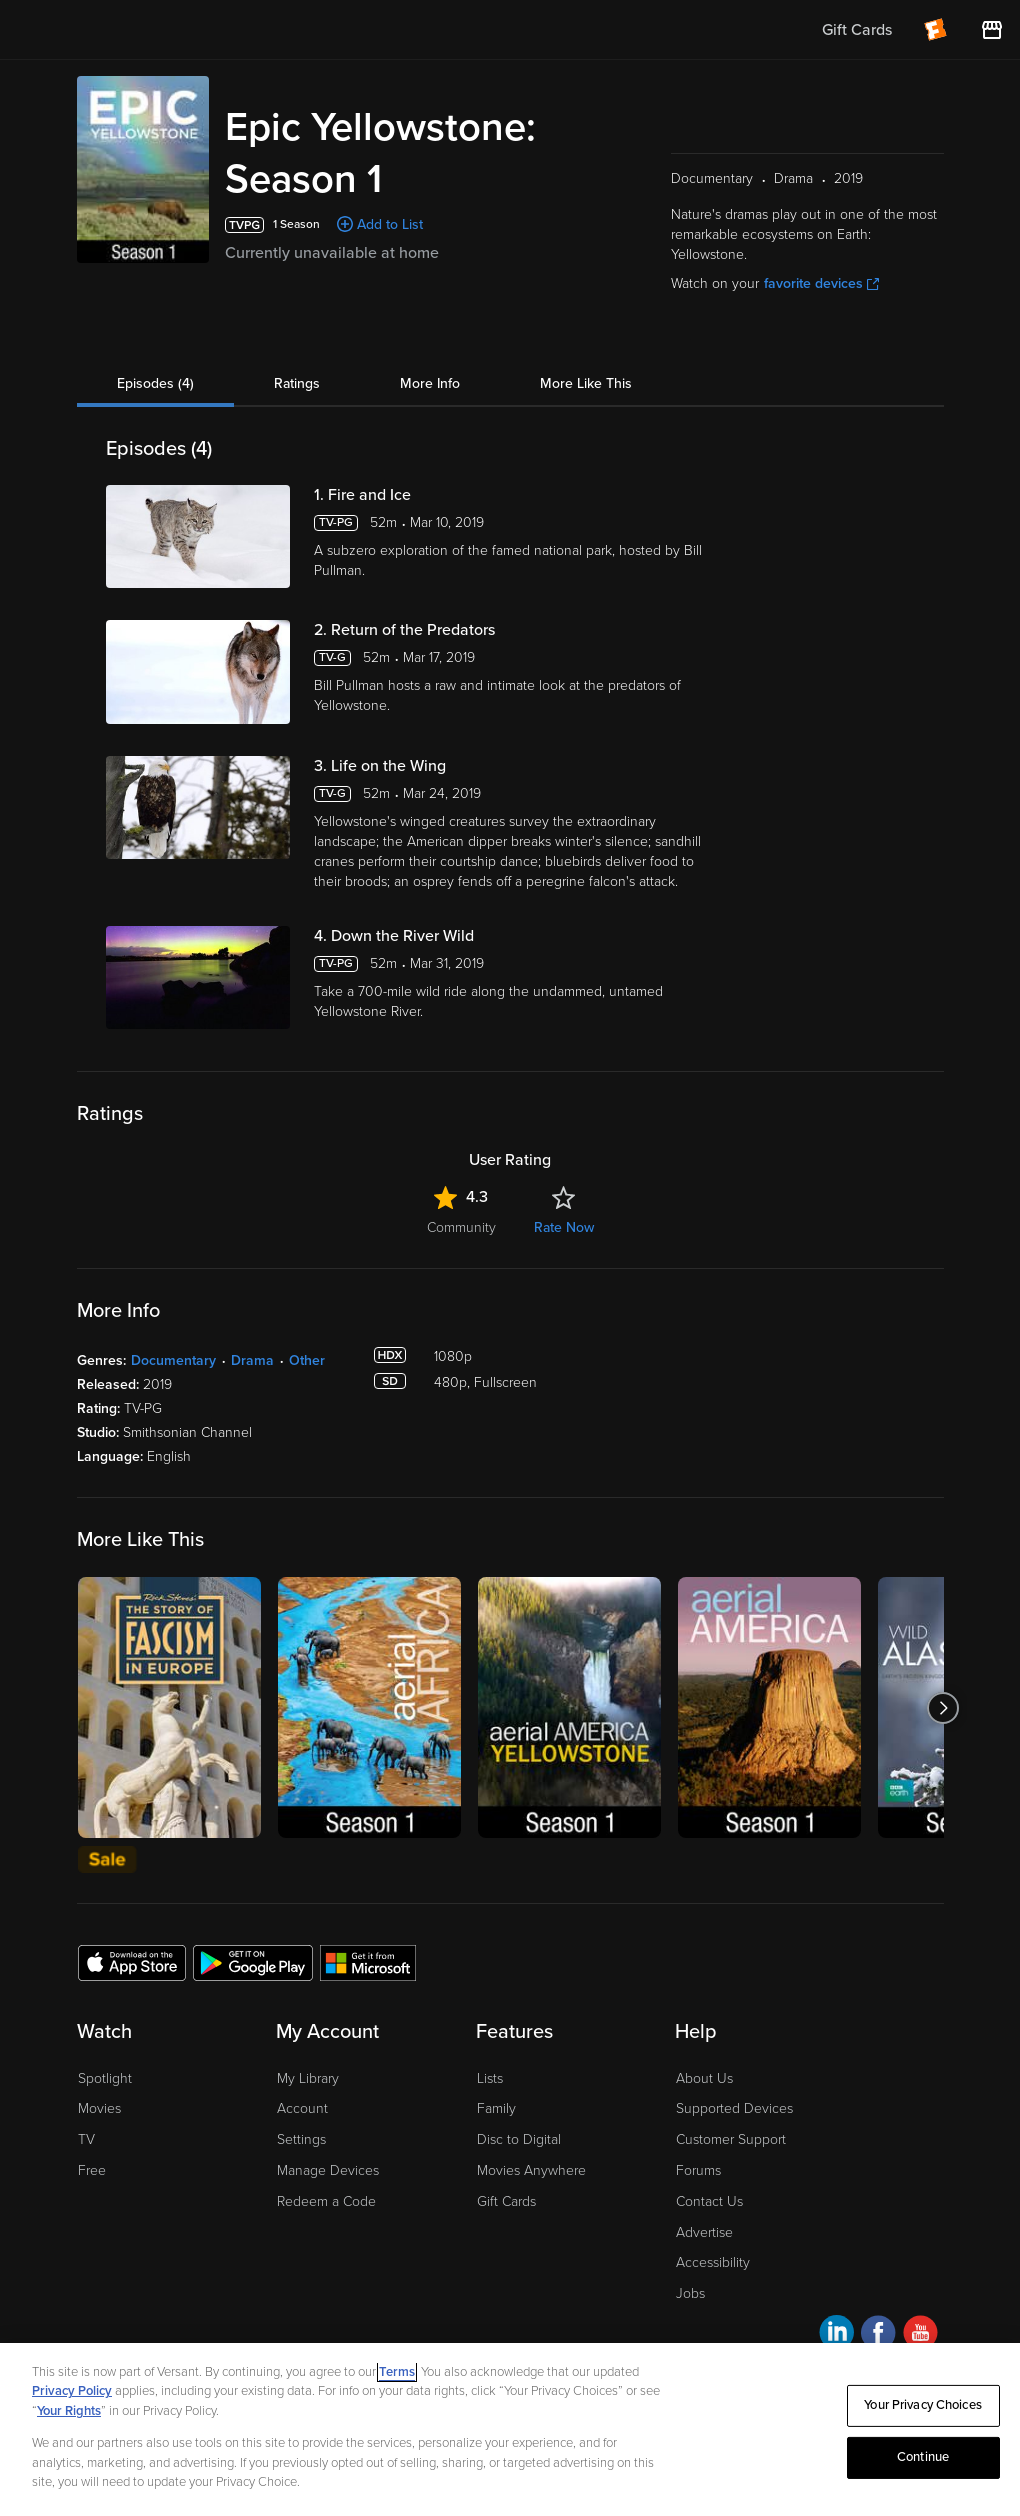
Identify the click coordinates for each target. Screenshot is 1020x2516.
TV (86, 2139)
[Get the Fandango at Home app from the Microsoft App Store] (368, 1962)
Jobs (690, 2293)
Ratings (297, 383)
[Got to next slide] (943, 1707)
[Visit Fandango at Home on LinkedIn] (836, 2335)
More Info (430, 383)
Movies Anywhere (531, 2170)
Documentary (173, 1360)
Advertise (704, 2232)
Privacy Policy (72, 2391)
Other (307, 1360)
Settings (301, 2139)
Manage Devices (328, 2170)
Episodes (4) (155, 383)
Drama (252, 1360)
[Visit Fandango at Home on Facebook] (878, 2335)
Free (92, 2170)
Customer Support (731, 2139)
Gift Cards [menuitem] (857, 30)
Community (461, 1227)
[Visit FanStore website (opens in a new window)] (992, 30)
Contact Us (709, 2201)
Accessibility (713, 2262)
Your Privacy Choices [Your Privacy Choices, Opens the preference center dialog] (923, 2405)
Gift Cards (506, 2201)
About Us (704, 2078)
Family (496, 2108)
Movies (99, 2108)
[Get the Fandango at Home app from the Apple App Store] (132, 1962)
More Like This (586, 383)
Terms (397, 2372)
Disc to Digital (519, 2139)
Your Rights (69, 2411)
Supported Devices (734, 2108)
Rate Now (564, 1227)
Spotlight (105, 2078)
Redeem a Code (326, 2201)
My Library (308, 2078)
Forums (698, 2170)
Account (302, 2108)
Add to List (390, 224)
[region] (510, 2429)
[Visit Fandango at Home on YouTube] (920, 2335)
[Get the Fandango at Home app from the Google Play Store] (253, 1962)
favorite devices (821, 283)
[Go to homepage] (138, 30)
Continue (923, 2457)
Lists (490, 2078)
